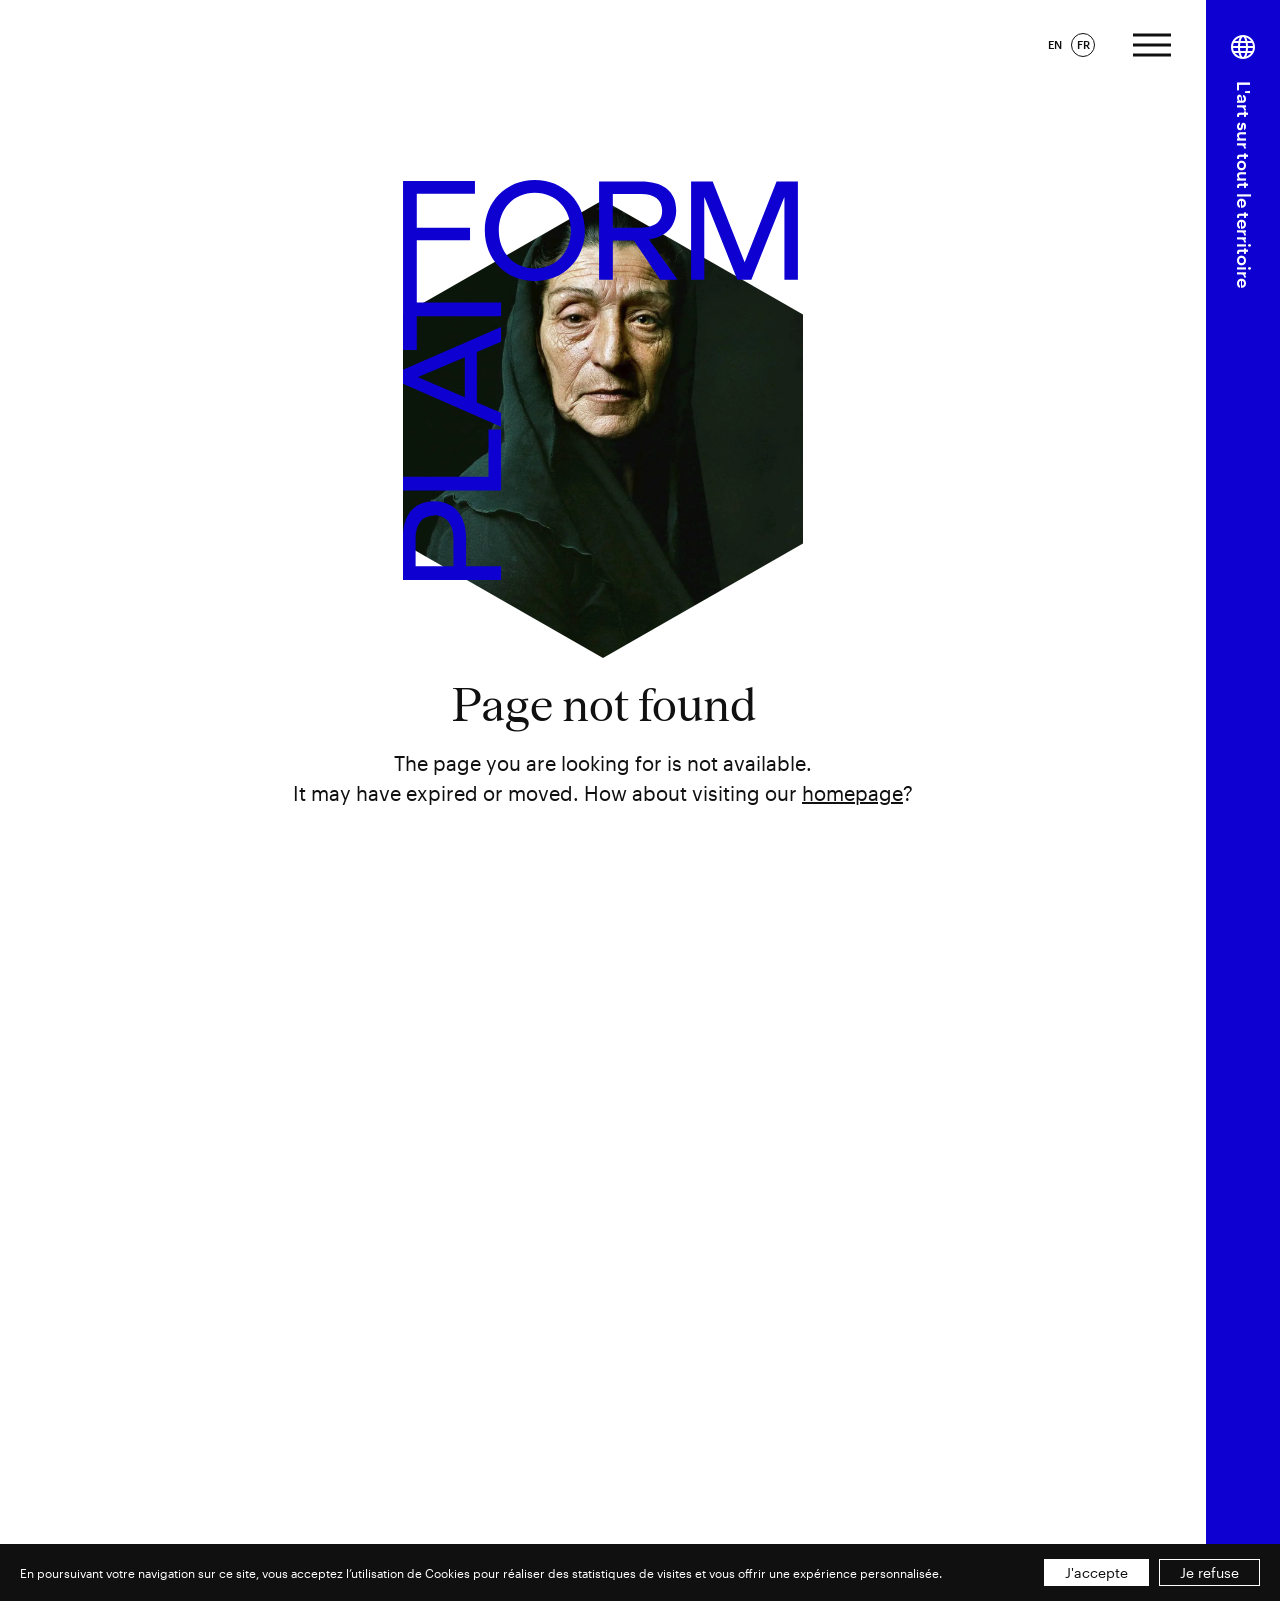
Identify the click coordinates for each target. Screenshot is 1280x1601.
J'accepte (1096, 1572)
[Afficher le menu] (1152, 42)
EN (1055, 44)
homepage (852, 793)
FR (1083, 44)
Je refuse (1209, 1572)
